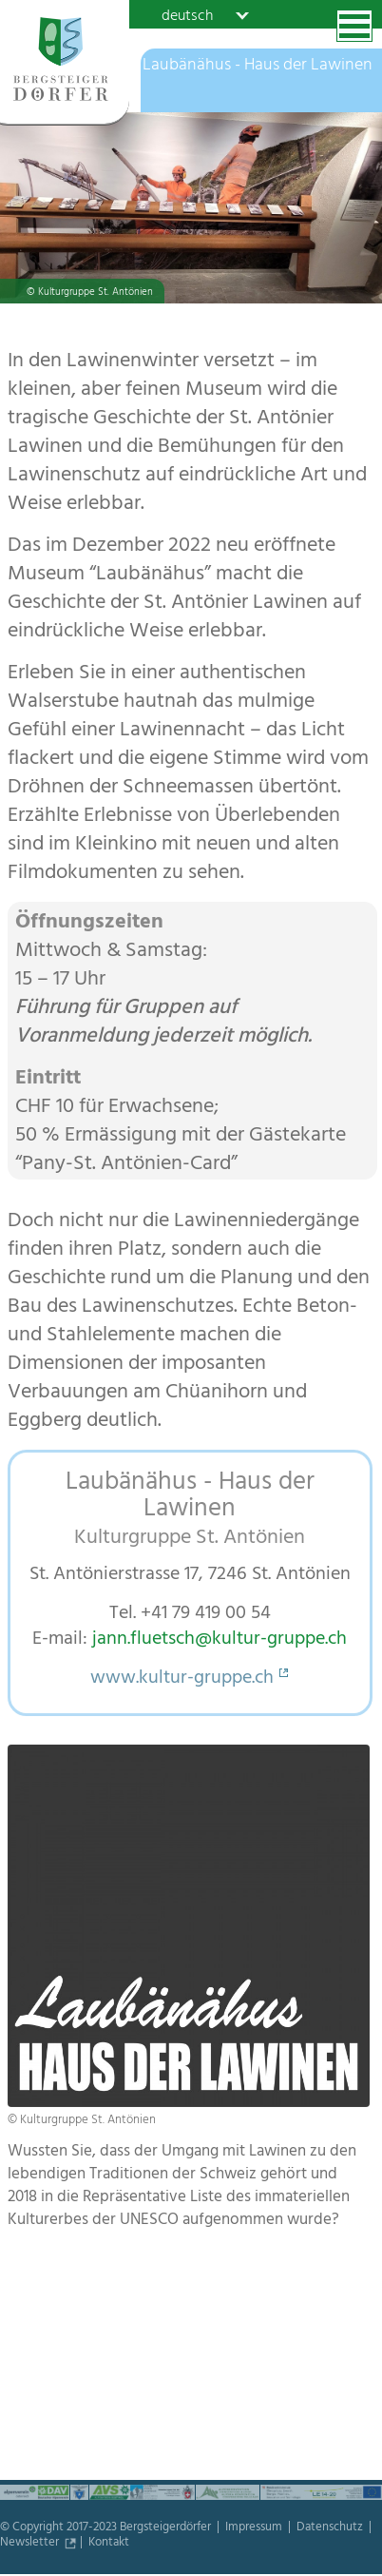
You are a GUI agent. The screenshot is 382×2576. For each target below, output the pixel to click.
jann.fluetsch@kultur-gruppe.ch (219, 1640)
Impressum (255, 2528)
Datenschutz (331, 2528)
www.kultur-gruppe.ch (182, 1679)
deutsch (187, 15)
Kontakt (108, 2543)
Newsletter (31, 2543)
